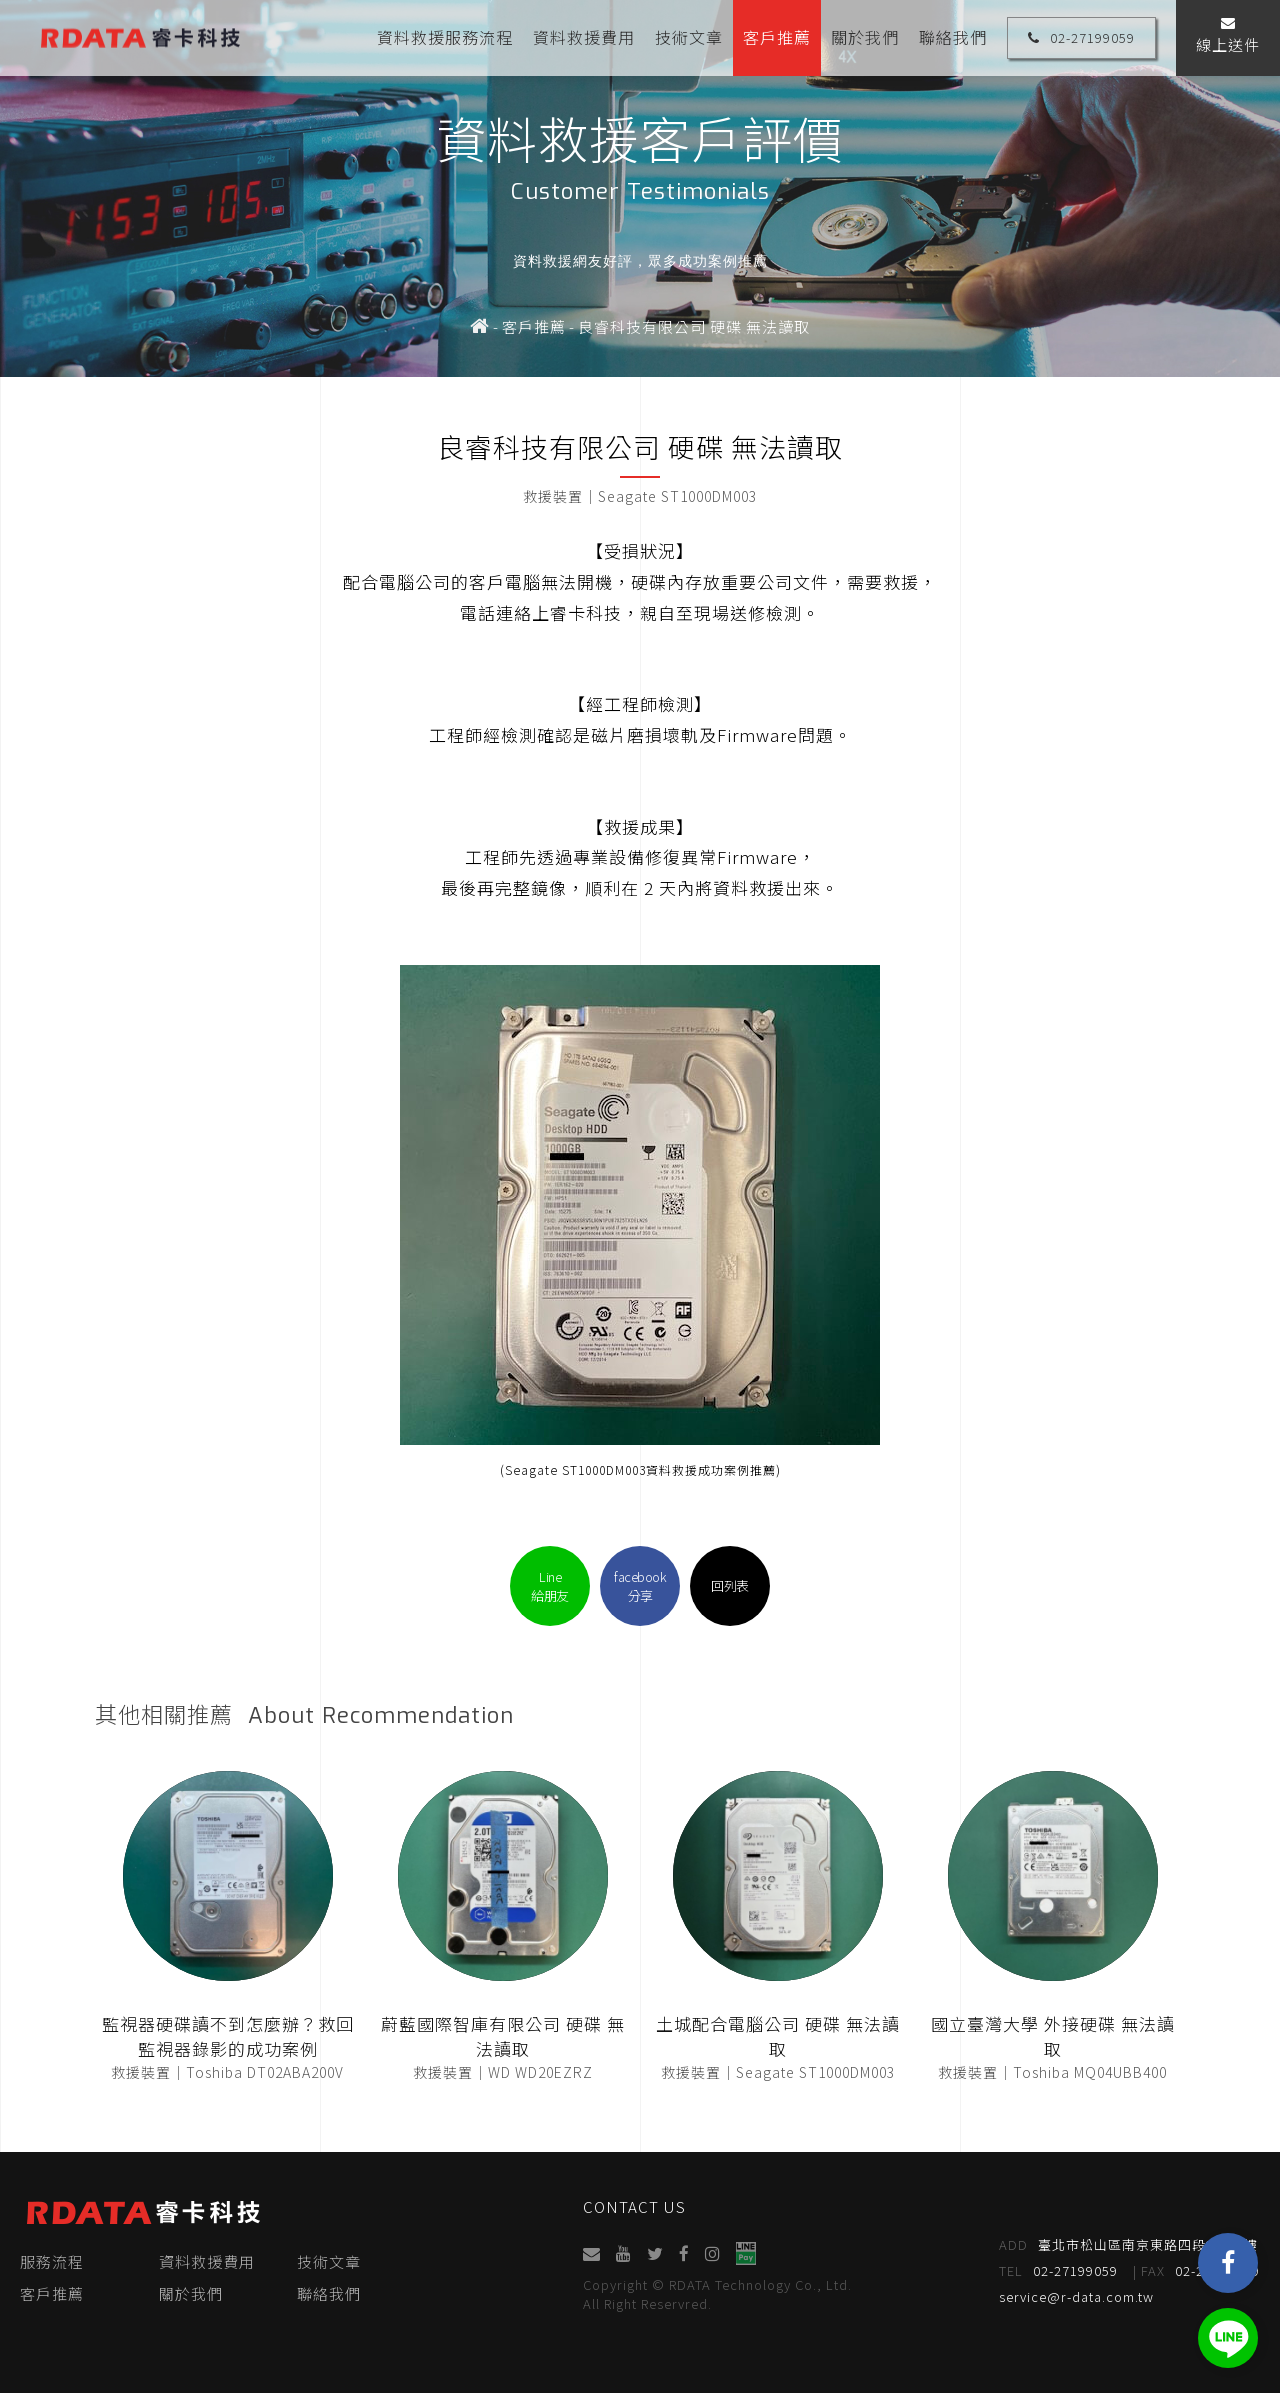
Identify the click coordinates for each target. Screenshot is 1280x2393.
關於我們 (865, 37)
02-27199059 (1081, 37)
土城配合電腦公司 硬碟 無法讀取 (778, 2036)
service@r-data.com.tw (1077, 2296)
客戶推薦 (777, 37)
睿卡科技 (140, 37)
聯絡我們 (953, 37)
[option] (640, 188)
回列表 (730, 1585)
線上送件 (1228, 35)
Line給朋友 (550, 1586)
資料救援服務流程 (445, 37)
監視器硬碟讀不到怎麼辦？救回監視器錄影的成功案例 (228, 2036)
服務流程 (52, 2261)
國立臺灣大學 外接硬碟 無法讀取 (1053, 2036)
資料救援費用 (584, 37)
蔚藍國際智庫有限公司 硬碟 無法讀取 (503, 2036)
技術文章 (689, 37)
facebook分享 (640, 1586)
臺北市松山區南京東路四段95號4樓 (1129, 2245)
